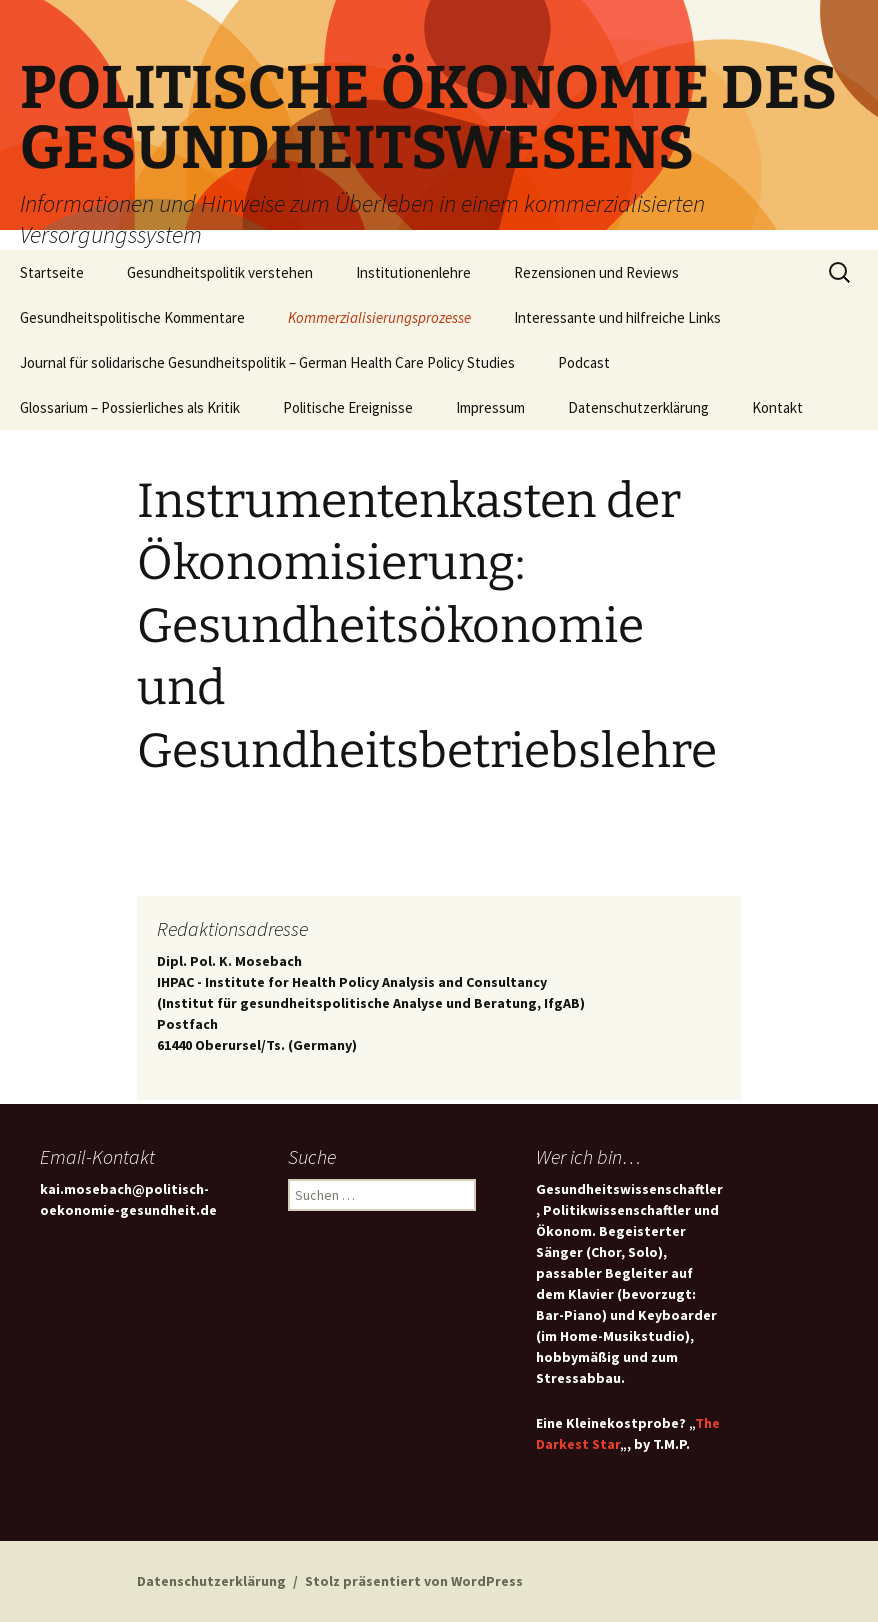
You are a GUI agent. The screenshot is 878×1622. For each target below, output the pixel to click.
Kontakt (777, 407)
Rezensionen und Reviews (596, 272)
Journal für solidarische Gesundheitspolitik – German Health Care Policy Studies (267, 362)
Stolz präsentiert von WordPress (414, 1581)
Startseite (52, 272)
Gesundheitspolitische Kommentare (132, 317)
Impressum (490, 407)
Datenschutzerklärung (638, 407)
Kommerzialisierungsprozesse (379, 317)
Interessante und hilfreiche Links (617, 317)
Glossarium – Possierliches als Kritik (130, 407)
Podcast (584, 362)
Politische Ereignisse (348, 407)
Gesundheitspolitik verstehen (220, 272)
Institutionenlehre (413, 272)
